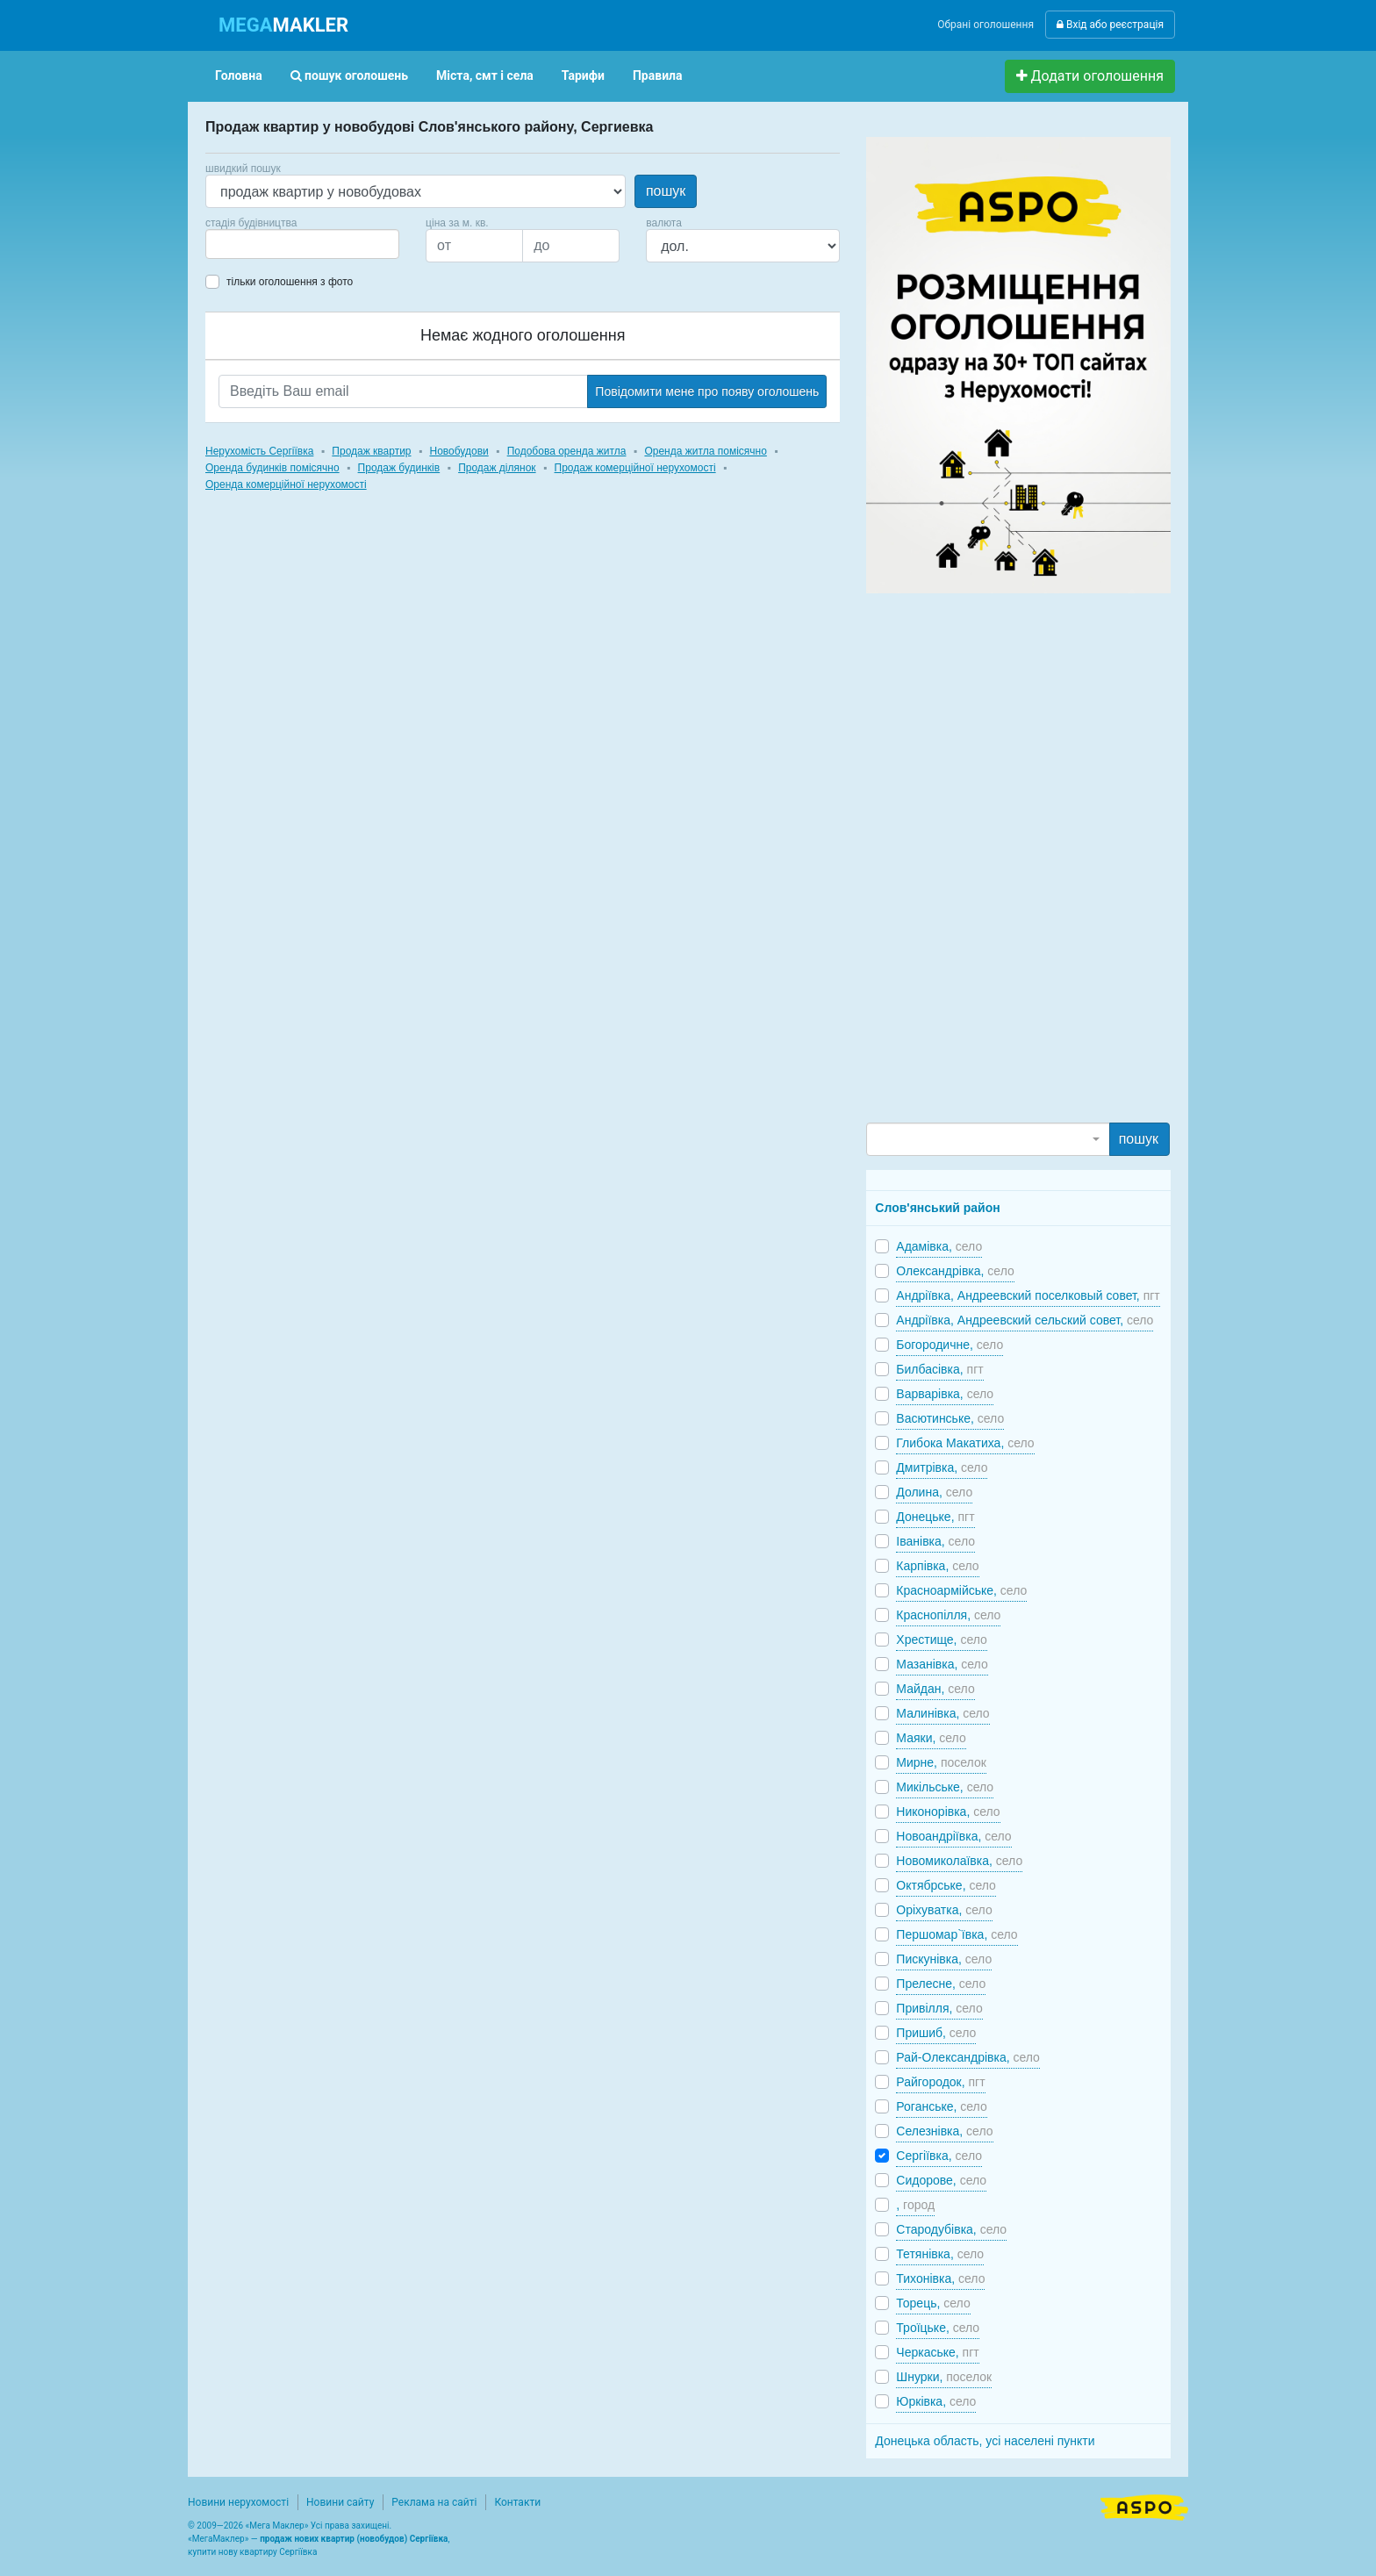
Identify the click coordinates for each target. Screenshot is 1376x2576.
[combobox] (302, 244)
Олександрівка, (955, 1271)
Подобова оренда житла (567, 451)
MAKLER (283, 25)
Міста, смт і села (485, 75)
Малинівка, (942, 1713)
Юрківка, (936, 2401)
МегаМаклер (218, 2539)
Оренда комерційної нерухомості (286, 484)
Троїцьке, (937, 2328)
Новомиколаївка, (959, 1861)
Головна (238, 75)
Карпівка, (937, 1566)
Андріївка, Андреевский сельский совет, (1024, 1320)
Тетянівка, (940, 2254)
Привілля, (939, 2008)
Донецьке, (935, 1517)
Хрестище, (941, 1639)
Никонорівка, (948, 1812)
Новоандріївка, (953, 1836)
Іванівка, (935, 1541)
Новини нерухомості (238, 2502)
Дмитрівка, (941, 1467)
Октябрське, (946, 1885)
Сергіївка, (939, 2156)
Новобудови (458, 451)
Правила (658, 75)
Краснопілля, (948, 1615)
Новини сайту (340, 2502)
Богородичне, (949, 1345)
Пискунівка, (944, 1959)
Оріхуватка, (944, 1910)
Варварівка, (944, 1394)
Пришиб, (936, 2033)
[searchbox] (237, 244)
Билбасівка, (939, 1369)
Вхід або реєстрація (1110, 24)
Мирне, (941, 1762)
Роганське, (941, 2106)
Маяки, (930, 1738)
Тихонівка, (940, 2278)
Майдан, (935, 1689)
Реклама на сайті (434, 2502)
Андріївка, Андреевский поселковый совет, (1027, 1295)
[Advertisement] (997, 856)
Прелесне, (940, 1984)
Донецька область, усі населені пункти (984, 2441)
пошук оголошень (349, 75)
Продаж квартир (371, 451)
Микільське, (944, 1787)
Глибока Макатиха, (965, 1443)
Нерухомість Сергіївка (259, 451)
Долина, (934, 1492)
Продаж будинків (399, 468)
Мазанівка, (941, 1664)
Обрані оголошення (985, 24)
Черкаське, (937, 2352)
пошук (665, 190)
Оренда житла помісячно (705, 451)
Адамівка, (939, 1246)
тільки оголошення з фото (289, 282)
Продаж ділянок (496, 468)
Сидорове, (941, 2180)
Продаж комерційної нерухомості (635, 468)
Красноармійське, (961, 1590)
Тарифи (583, 75)
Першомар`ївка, (956, 1934)
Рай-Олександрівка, (968, 2057)
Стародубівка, (951, 2229)
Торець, (933, 2303)
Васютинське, (950, 1418)
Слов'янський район (937, 1208)
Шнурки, (944, 2377)
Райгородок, (940, 2082)
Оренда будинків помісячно (272, 468)
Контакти (517, 2502)
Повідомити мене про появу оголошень (707, 391)
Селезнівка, (944, 2131)
